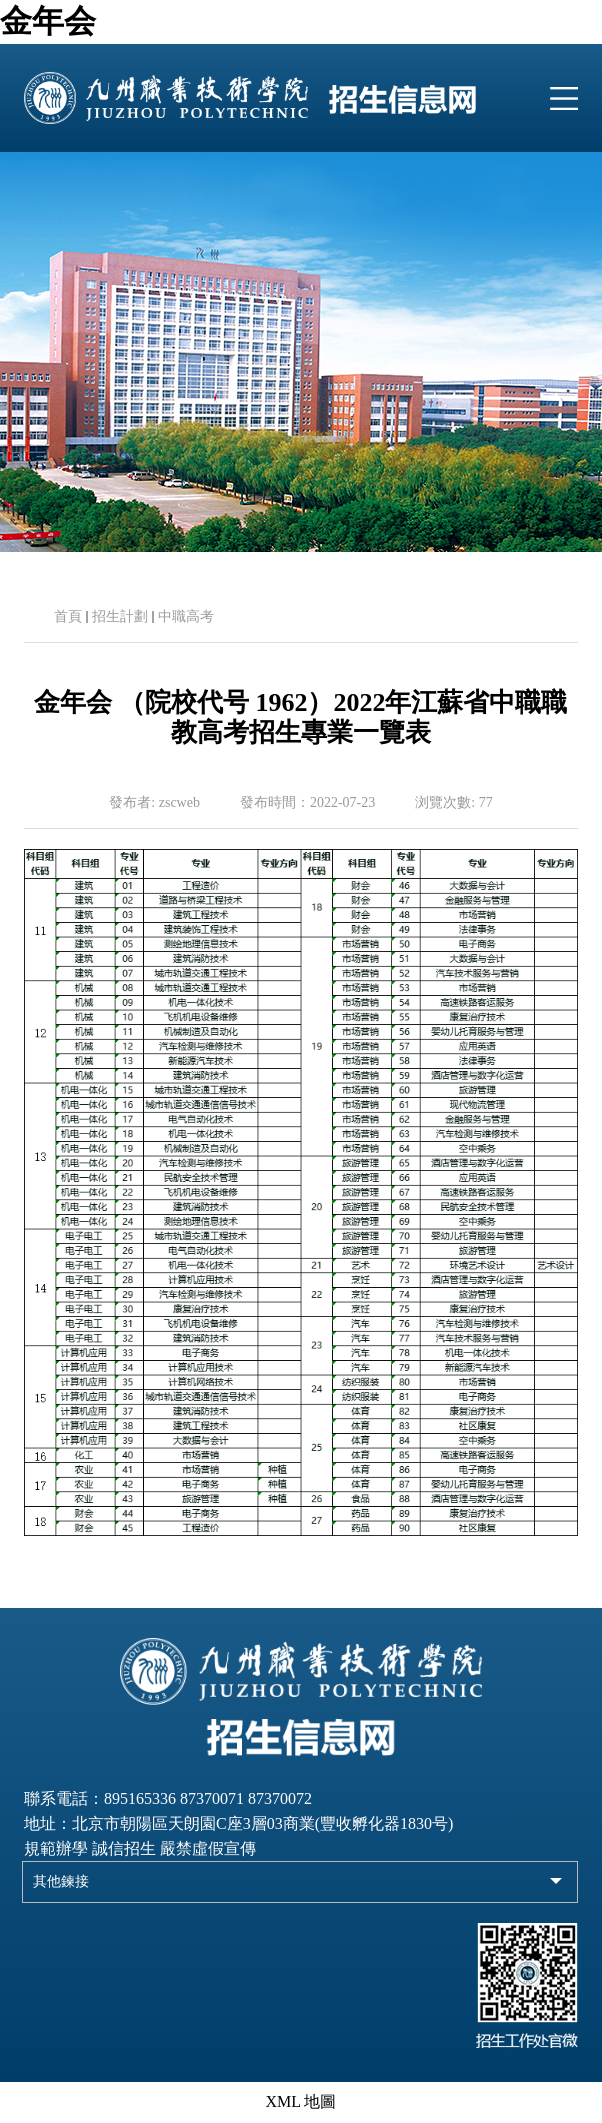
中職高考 (186, 616)
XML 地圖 (301, 2101)
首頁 (68, 616)
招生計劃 (120, 616)
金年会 (48, 21)
